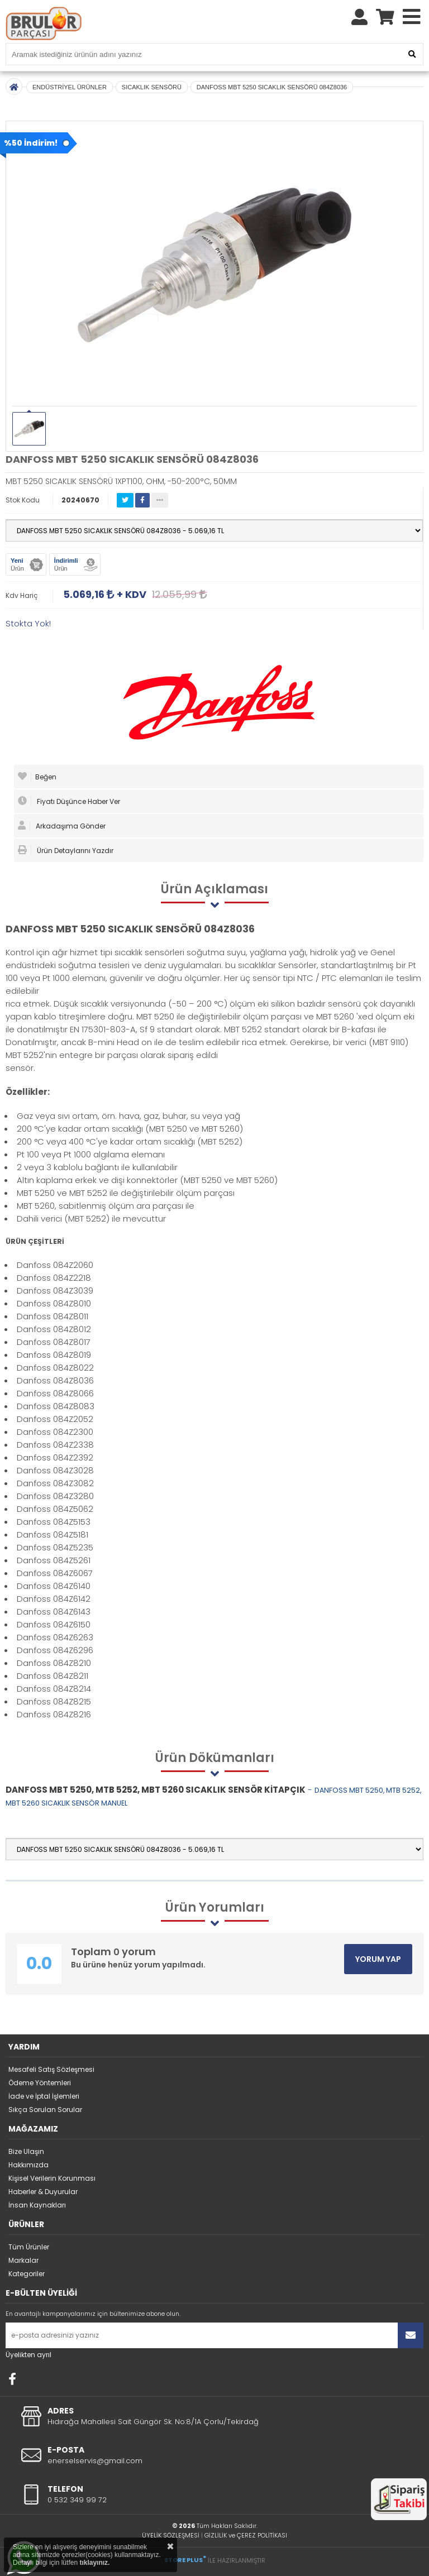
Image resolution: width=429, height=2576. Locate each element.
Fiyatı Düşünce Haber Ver (69, 801)
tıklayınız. (94, 2563)
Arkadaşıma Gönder (62, 826)
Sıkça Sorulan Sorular (45, 2109)
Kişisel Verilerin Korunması (52, 2178)
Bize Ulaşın (26, 2151)
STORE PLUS (185, 2559)
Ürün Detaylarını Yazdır (65, 850)
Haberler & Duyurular (43, 2191)
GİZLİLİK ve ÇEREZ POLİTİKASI (245, 2535)
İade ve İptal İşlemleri (43, 2096)
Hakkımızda (28, 2165)
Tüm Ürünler (28, 2247)
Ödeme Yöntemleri (39, 2082)
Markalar (23, 2260)
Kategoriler (26, 2273)
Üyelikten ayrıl (28, 2354)
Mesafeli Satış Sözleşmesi (51, 2069)
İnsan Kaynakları (37, 2205)
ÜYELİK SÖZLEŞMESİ (170, 2535)
